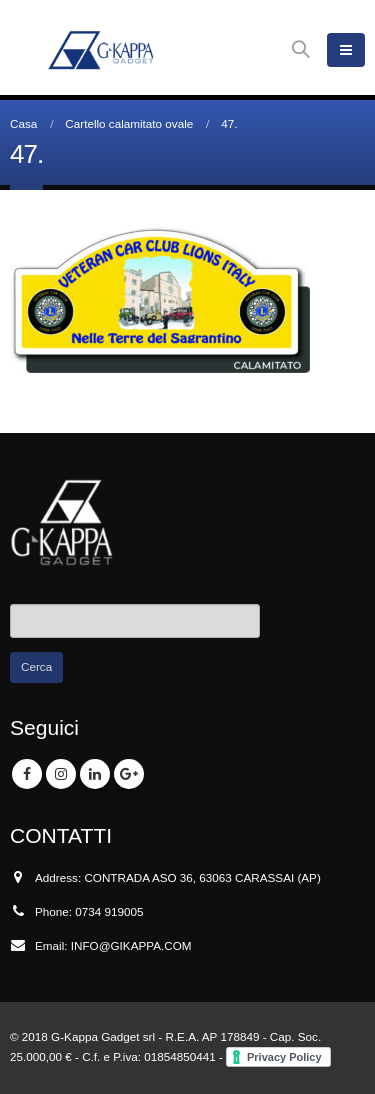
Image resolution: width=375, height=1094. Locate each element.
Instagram (61, 774)
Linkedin (95, 774)
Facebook (27, 774)
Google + (129, 774)
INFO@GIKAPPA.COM (131, 945)
